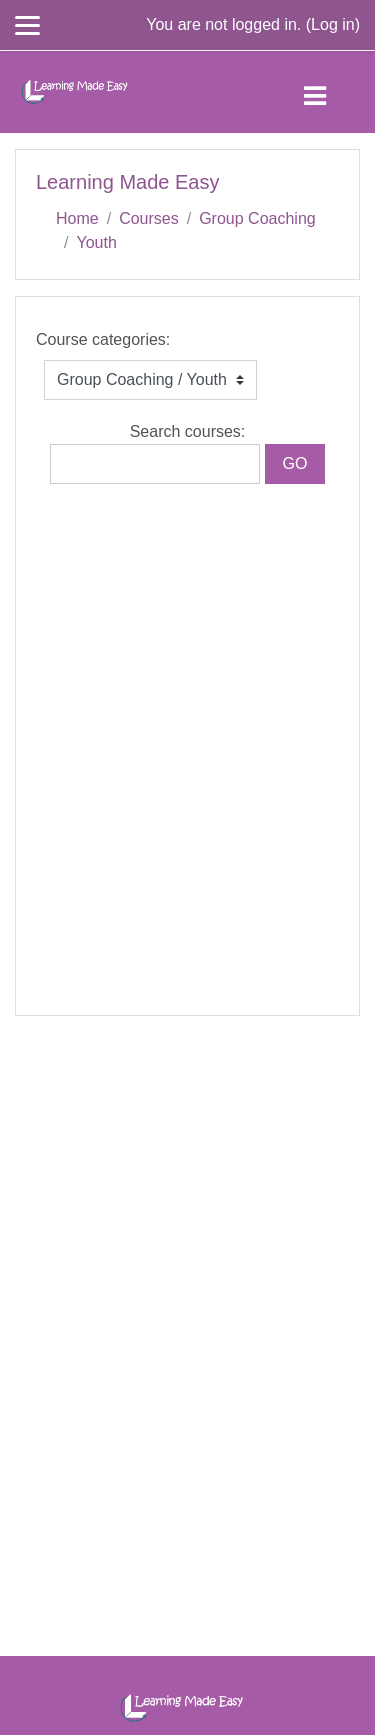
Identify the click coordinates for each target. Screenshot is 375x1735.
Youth (96, 242)
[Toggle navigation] (331, 92)
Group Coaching (257, 218)
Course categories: (103, 339)
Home (77, 218)
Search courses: (188, 431)
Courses (149, 218)
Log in (333, 24)
